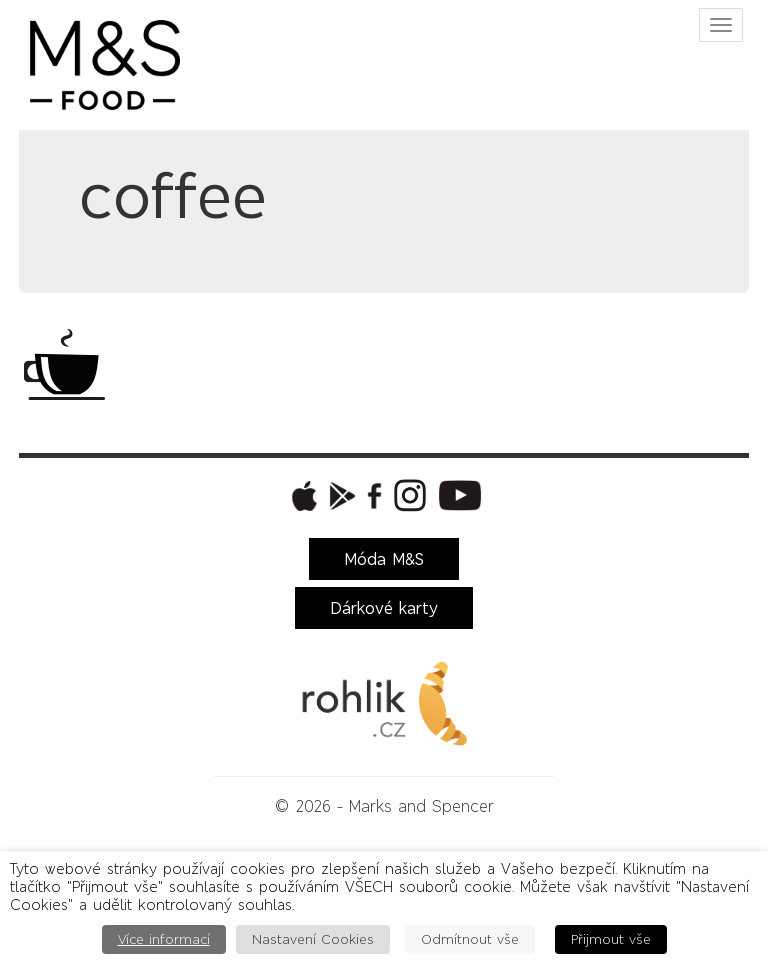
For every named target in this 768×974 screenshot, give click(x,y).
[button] (302, 496)
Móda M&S (384, 559)
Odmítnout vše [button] (470, 939)
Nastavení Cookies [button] (313, 939)
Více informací (164, 939)
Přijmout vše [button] (611, 939)
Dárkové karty (384, 608)
